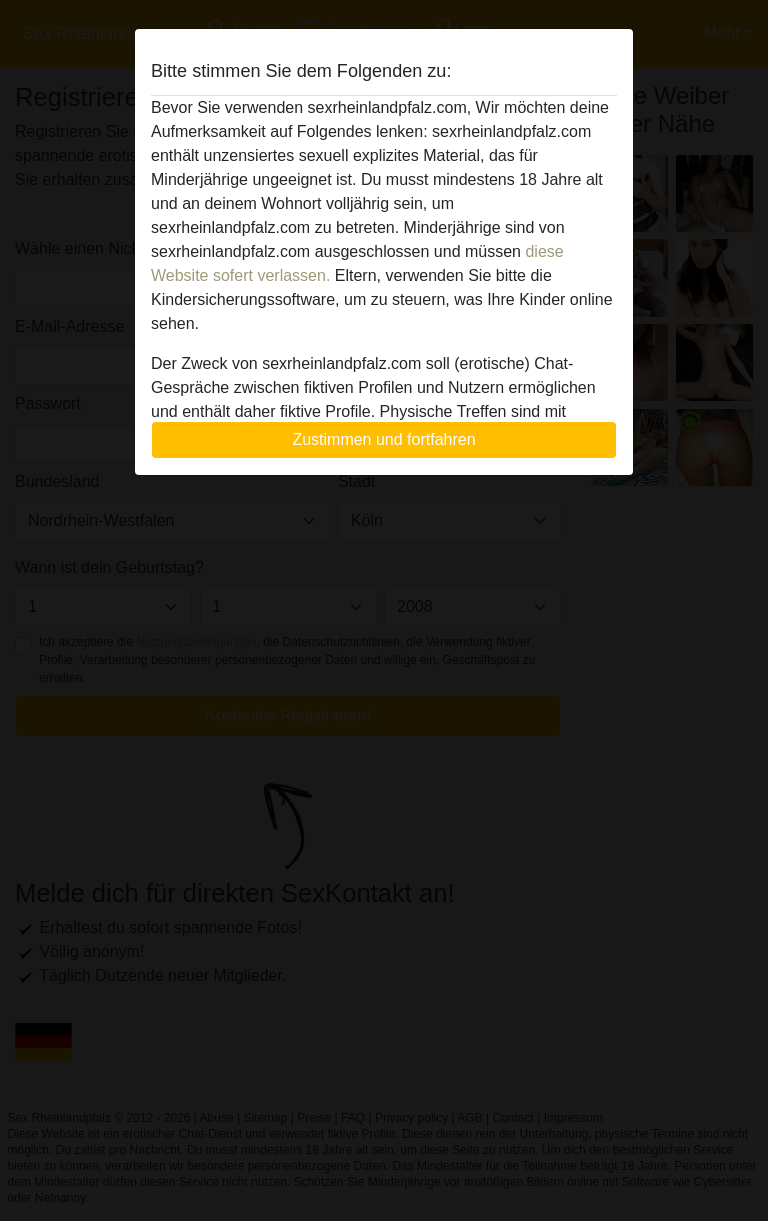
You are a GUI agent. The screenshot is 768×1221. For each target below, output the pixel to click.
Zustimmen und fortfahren (383, 439)
